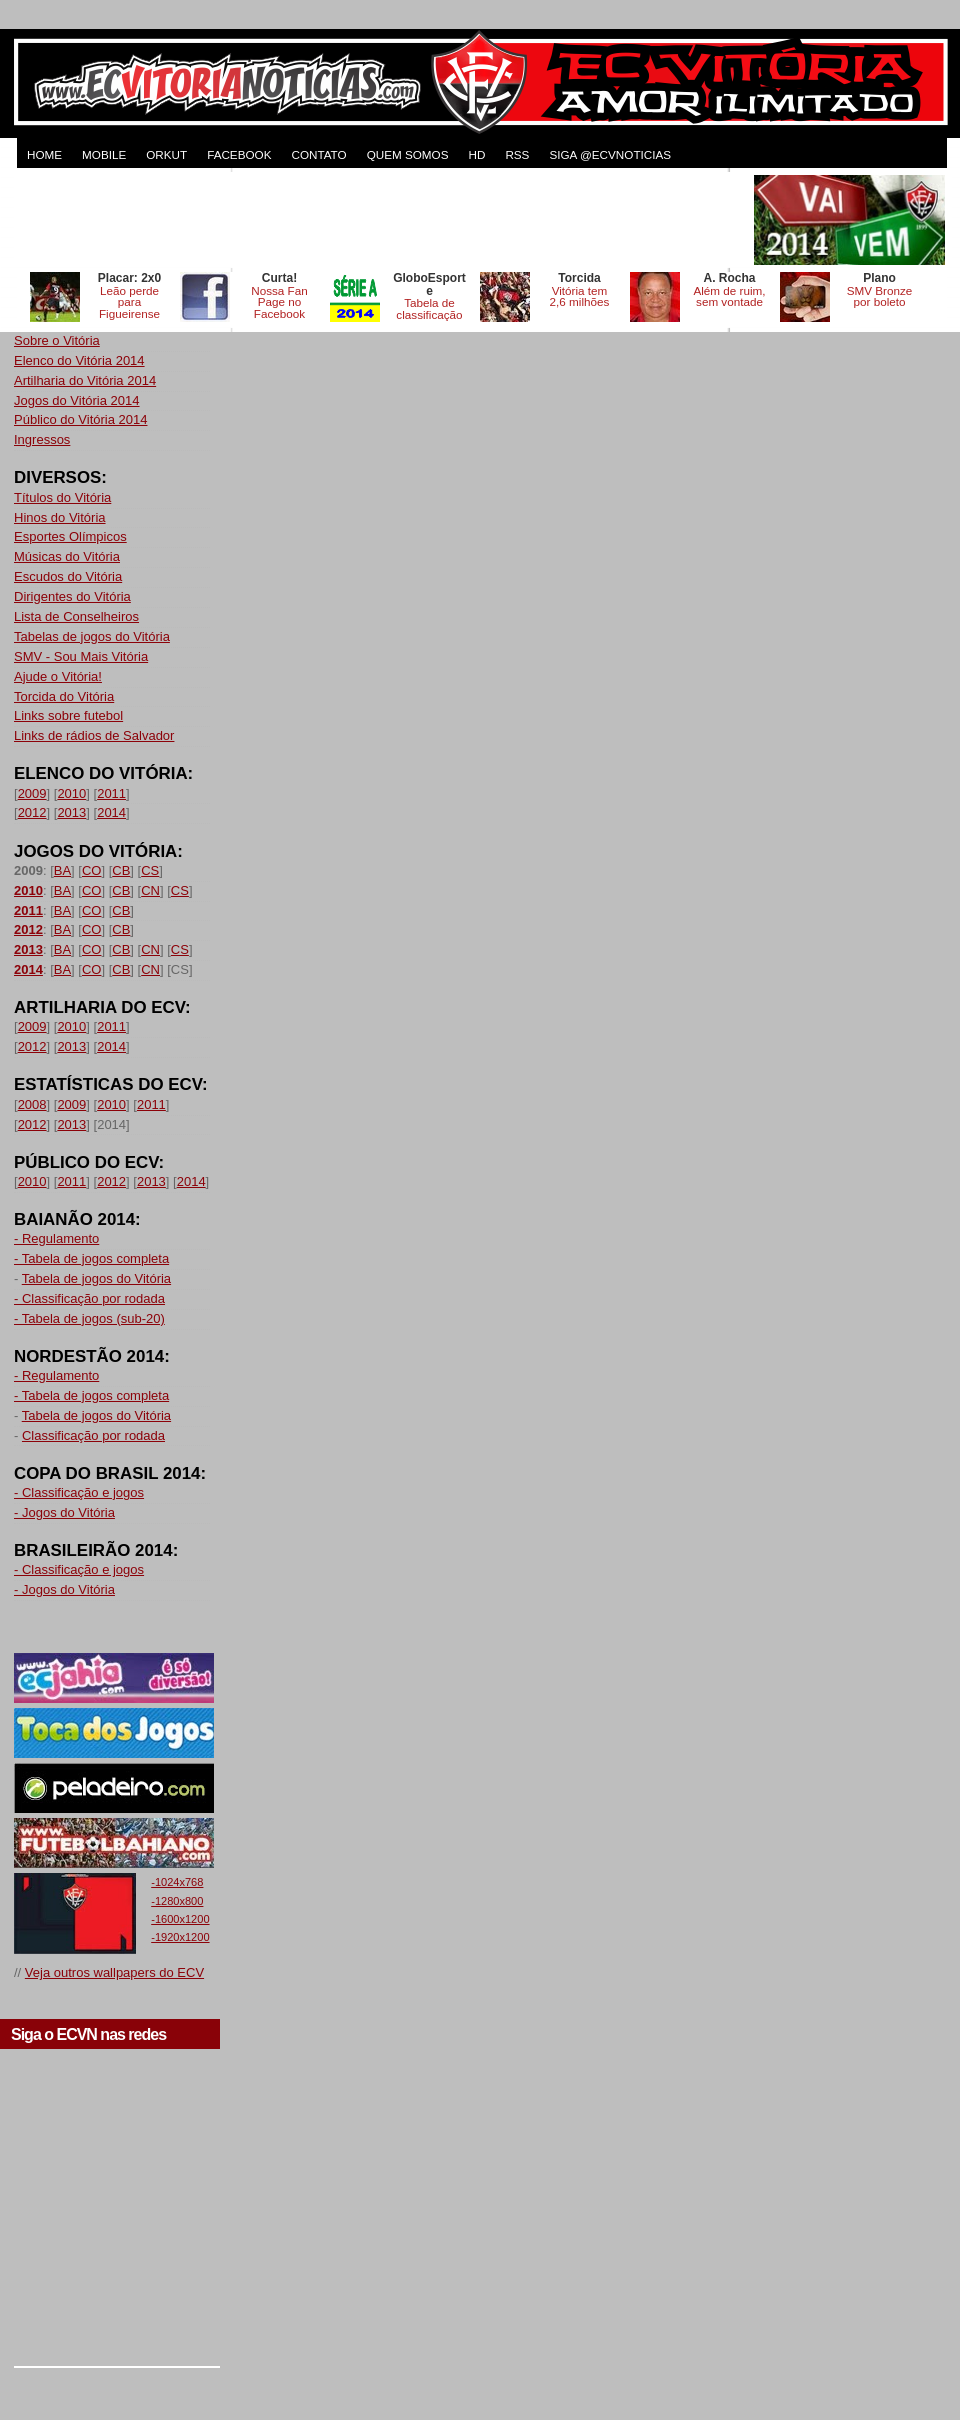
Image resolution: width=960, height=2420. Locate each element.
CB (121, 870)
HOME (44, 154)
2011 (111, 793)
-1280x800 (177, 1901)
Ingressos (42, 439)
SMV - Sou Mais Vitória (81, 656)
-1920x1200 (180, 1937)
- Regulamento (56, 1238)
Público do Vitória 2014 (80, 419)
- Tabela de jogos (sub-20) (89, 1318)
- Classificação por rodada (89, 1298)
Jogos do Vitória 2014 (77, 400)
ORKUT (166, 154)
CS (150, 870)
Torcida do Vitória (64, 696)
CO (92, 870)
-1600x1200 (180, 1919)
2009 (32, 793)
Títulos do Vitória (62, 497)
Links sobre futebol (68, 715)
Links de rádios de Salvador (94, 735)
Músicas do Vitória (67, 556)
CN (150, 890)
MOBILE (104, 154)
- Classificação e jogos (79, 1492)
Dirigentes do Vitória (72, 596)
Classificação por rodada (93, 1435)
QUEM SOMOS (408, 154)
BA (62, 870)
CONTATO (318, 154)
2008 (32, 1104)
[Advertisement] (382, 220)
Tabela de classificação (429, 308)
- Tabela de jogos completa (91, 1258)
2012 (32, 812)
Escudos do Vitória (68, 576)
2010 (71, 793)
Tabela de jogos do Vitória (96, 1278)
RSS (517, 154)
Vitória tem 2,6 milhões (580, 296)
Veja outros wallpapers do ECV (114, 1972)
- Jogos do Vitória (64, 1512)
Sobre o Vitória (57, 340)
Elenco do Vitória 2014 (79, 360)
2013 (71, 812)
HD (476, 154)
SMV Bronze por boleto (880, 296)
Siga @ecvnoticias (610, 154)
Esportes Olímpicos (70, 536)
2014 (111, 812)
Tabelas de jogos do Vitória (92, 636)
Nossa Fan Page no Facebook (279, 302)
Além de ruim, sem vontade (729, 296)
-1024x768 (177, 1882)
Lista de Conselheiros (76, 616)
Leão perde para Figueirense (129, 302)
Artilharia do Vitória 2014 (85, 380)
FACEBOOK (239, 154)
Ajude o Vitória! (58, 676)
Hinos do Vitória (60, 517)
